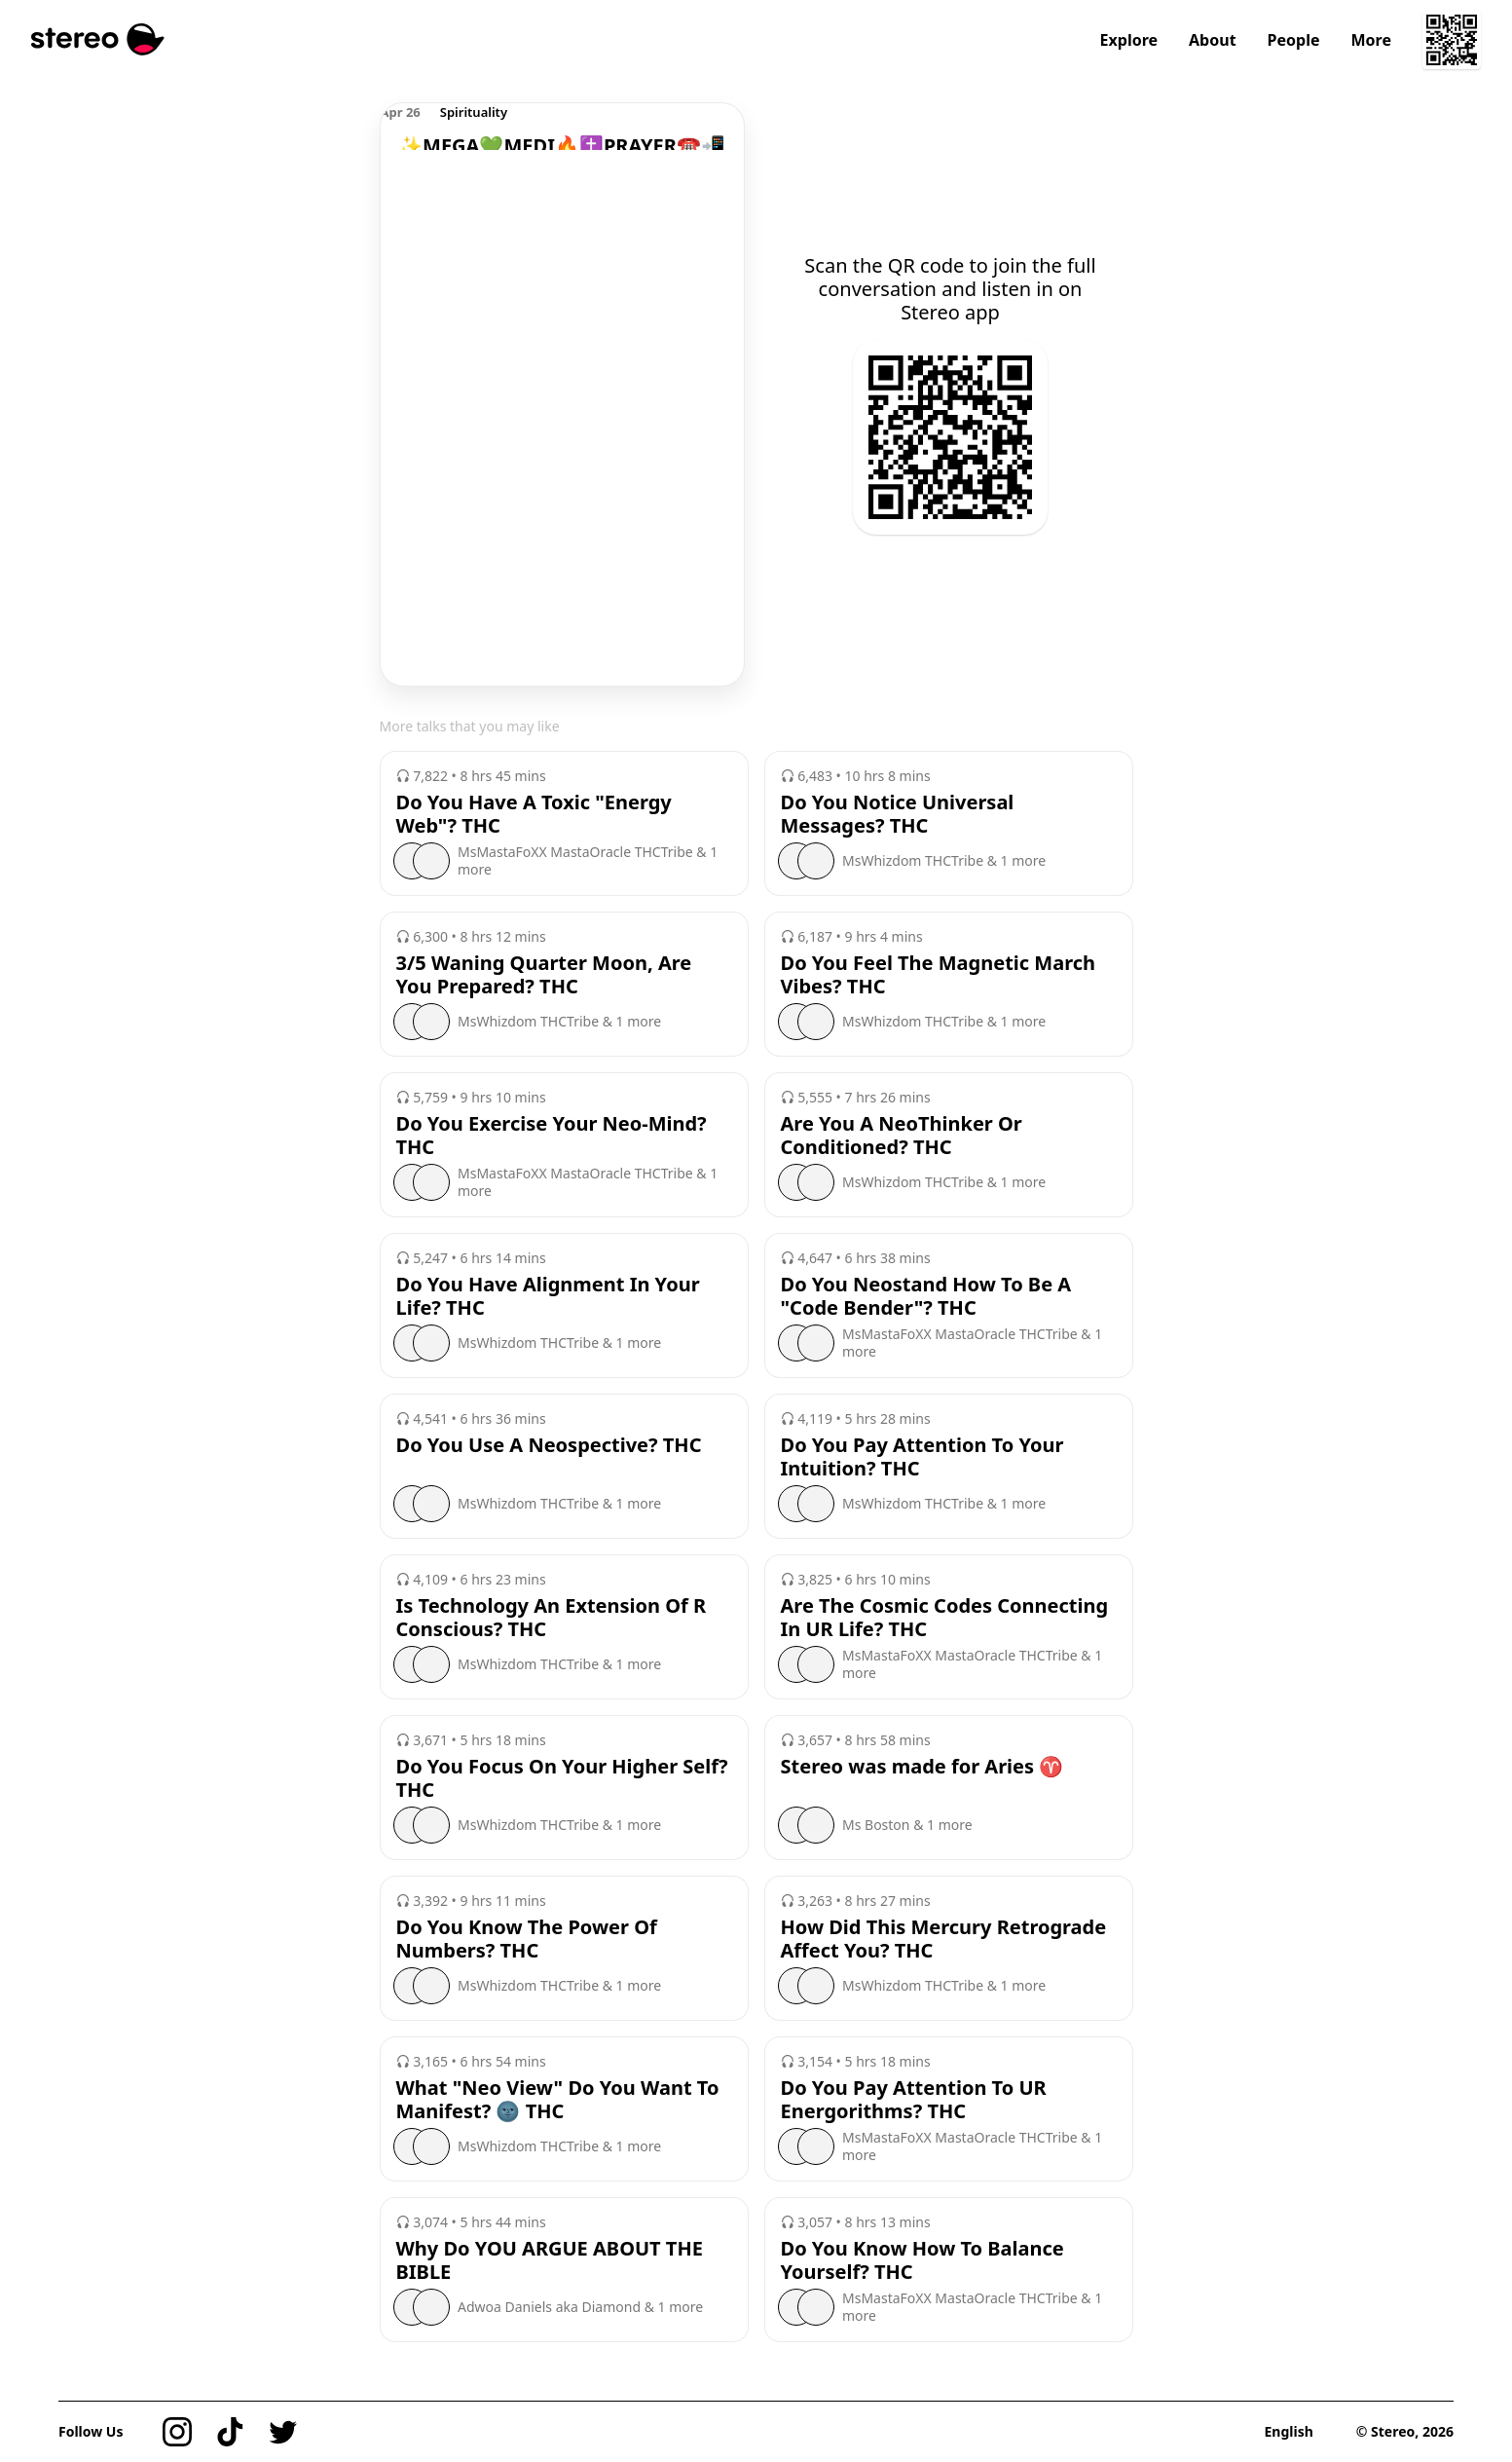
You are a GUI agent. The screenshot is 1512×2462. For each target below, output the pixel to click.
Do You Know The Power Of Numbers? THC (526, 1939)
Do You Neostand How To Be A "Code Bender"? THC (926, 1296)
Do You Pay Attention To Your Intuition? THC (922, 1457)
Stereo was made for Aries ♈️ (922, 1766)
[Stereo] (98, 39)
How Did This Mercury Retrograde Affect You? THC (944, 1939)
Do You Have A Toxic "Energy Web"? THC (534, 814)
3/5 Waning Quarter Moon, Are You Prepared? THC (544, 974)
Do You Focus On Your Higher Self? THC (562, 1778)
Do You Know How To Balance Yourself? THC (922, 2260)
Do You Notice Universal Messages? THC (897, 814)
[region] (562, 126)
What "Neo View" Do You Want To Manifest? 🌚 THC (557, 2099)
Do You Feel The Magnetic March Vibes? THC (938, 974)
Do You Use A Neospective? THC (549, 1445)
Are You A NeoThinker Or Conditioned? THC (901, 1135)
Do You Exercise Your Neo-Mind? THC (551, 1135)
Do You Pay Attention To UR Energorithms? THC (914, 2099)
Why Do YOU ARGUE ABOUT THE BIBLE (549, 2260)
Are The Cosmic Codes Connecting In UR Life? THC (945, 1617)
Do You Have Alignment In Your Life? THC (548, 1296)
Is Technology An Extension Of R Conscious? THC (551, 1617)
